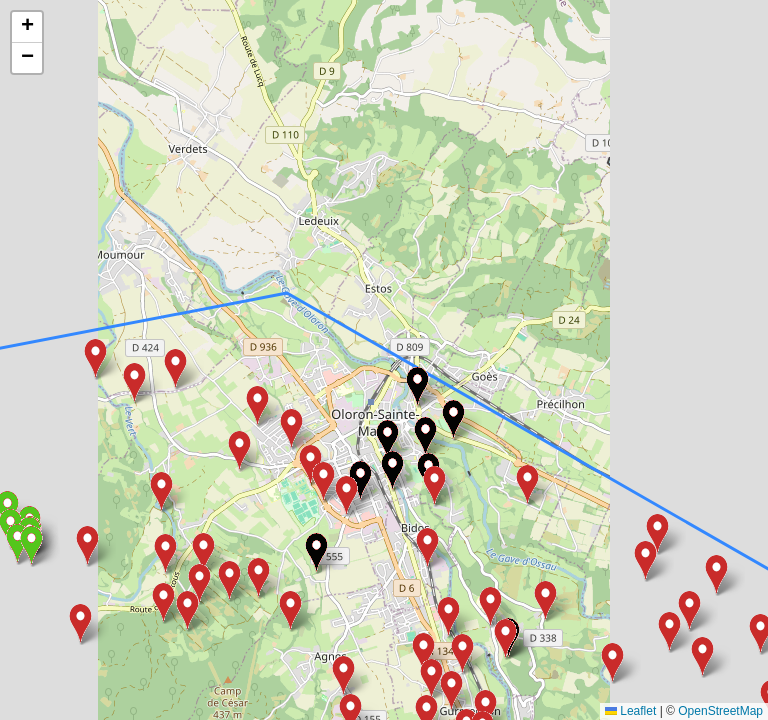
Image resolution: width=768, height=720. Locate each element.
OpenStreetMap (720, 711)
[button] (505, 639)
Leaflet (630, 711)
